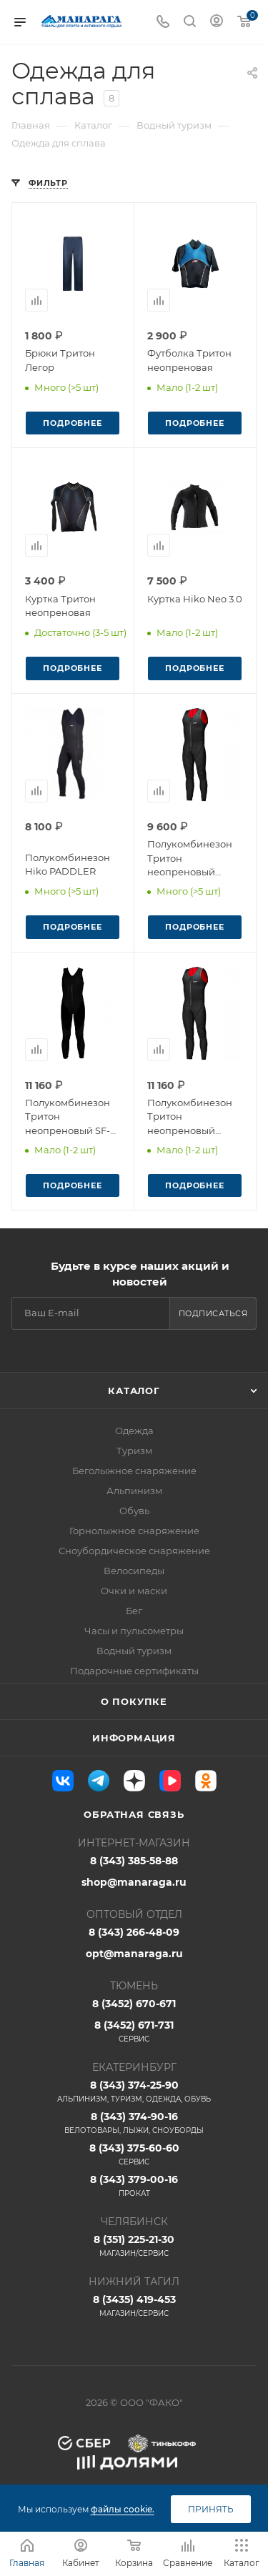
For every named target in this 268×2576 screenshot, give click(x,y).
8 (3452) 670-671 (134, 2003)
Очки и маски (134, 1590)
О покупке (134, 1701)
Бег (134, 1610)
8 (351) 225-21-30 (134, 2246)
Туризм (134, 1450)
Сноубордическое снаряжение (134, 1550)
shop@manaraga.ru (134, 1882)
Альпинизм (134, 1490)
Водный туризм (134, 1650)
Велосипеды (134, 1570)
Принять (211, 2509)
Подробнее (72, 423)
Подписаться (213, 1313)
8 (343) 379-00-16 (134, 2186)
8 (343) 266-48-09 (134, 1932)
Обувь (134, 1510)
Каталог (134, 1390)
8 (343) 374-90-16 (134, 2123)
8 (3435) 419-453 (134, 2306)
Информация (134, 1738)
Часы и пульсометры (134, 1630)
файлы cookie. (122, 2509)
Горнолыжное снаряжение (134, 1530)
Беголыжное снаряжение (134, 1470)
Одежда (134, 1430)
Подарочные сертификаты (134, 1670)
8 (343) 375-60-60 (134, 2154)
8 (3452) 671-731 (134, 2031)
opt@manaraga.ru (134, 1953)
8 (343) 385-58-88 (134, 1860)
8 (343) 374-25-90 (134, 2091)
